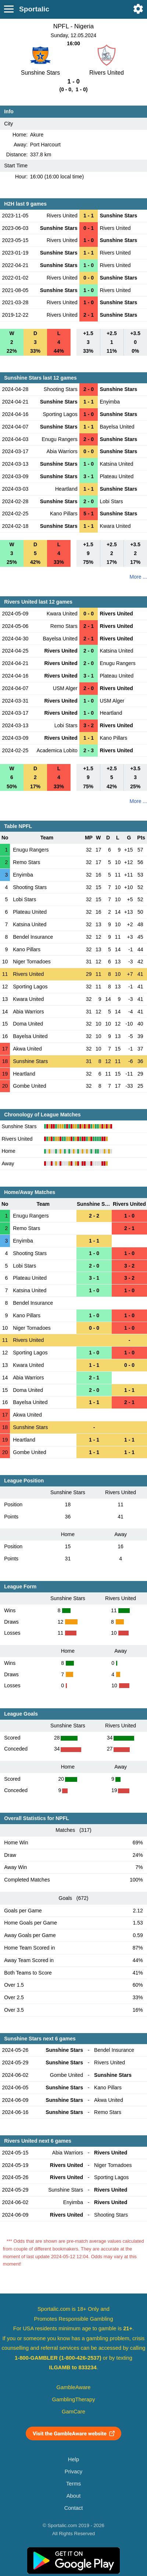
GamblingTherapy (73, 2399)
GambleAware (74, 2387)
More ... (138, 577)
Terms (73, 2484)
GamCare (73, 2412)
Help (73, 2459)
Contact (73, 2508)
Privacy (73, 2471)
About (73, 2496)
